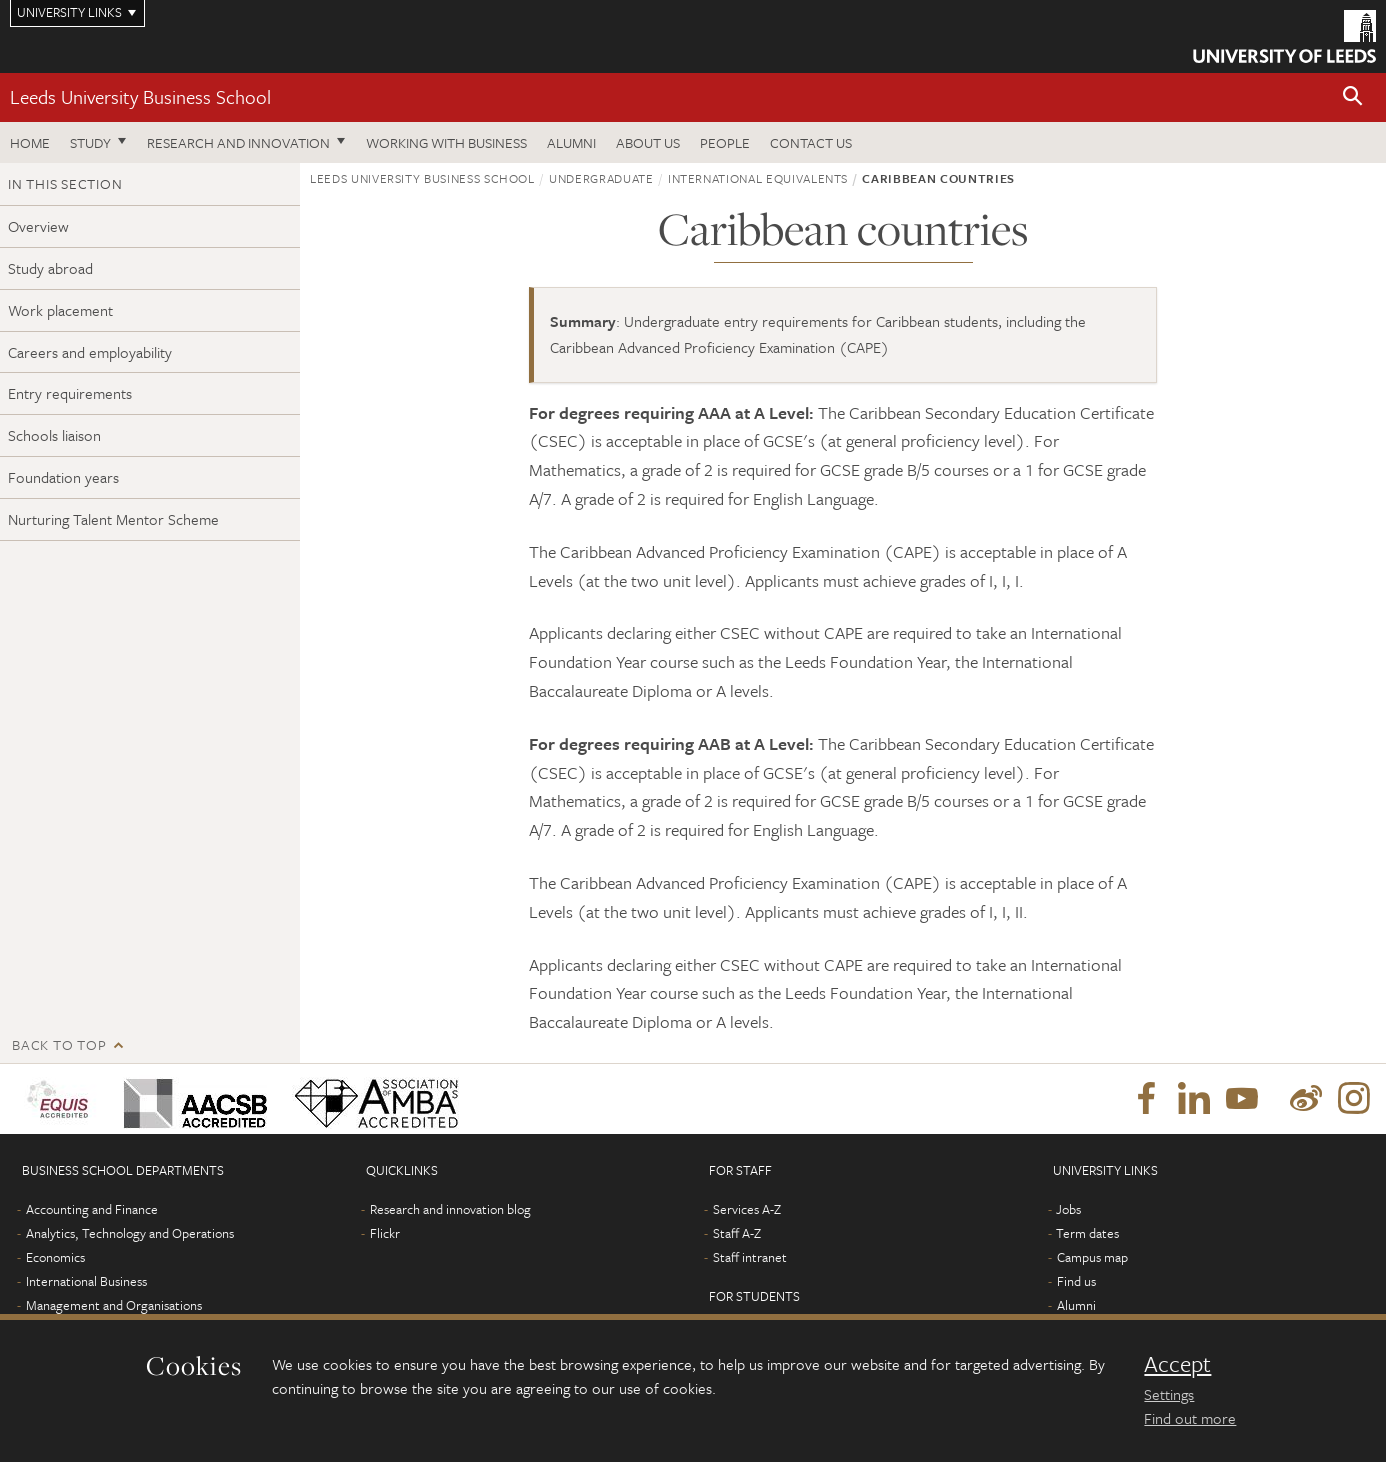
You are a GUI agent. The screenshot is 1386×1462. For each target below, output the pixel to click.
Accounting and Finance (92, 1209)
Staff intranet (750, 1257)
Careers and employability (90, 352)
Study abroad (50, 268)
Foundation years (63, 477)
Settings (1169, 1394)
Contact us (811, 142)
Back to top (59, 1044)
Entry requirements (70, 393)
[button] (1353, 97)
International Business (86, 1281)
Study (90, 142)
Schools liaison (54, 435)
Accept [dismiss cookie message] (1177, 1364)
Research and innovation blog (450, 1209)
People (725, 142)
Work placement (60, 310)
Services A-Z (747, 1209)
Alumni (571, 142)
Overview (38, 226)
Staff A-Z (737, 1233)
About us (648, 142)
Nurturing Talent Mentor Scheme (113, 519)
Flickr (385, 1233)
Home (30, 142)
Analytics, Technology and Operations (130, 1233)
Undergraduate (601, 178)
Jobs (1068, 1209)
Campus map (1092, 1257)
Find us (1076, 1281)
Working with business (446, 142)
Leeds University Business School (140, 96)
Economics (55, 1257)
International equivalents (758, 178)
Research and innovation (238, 142)
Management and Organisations (114, 1305)
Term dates (1087, 1233)
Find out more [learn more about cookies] (1190, 1418)
